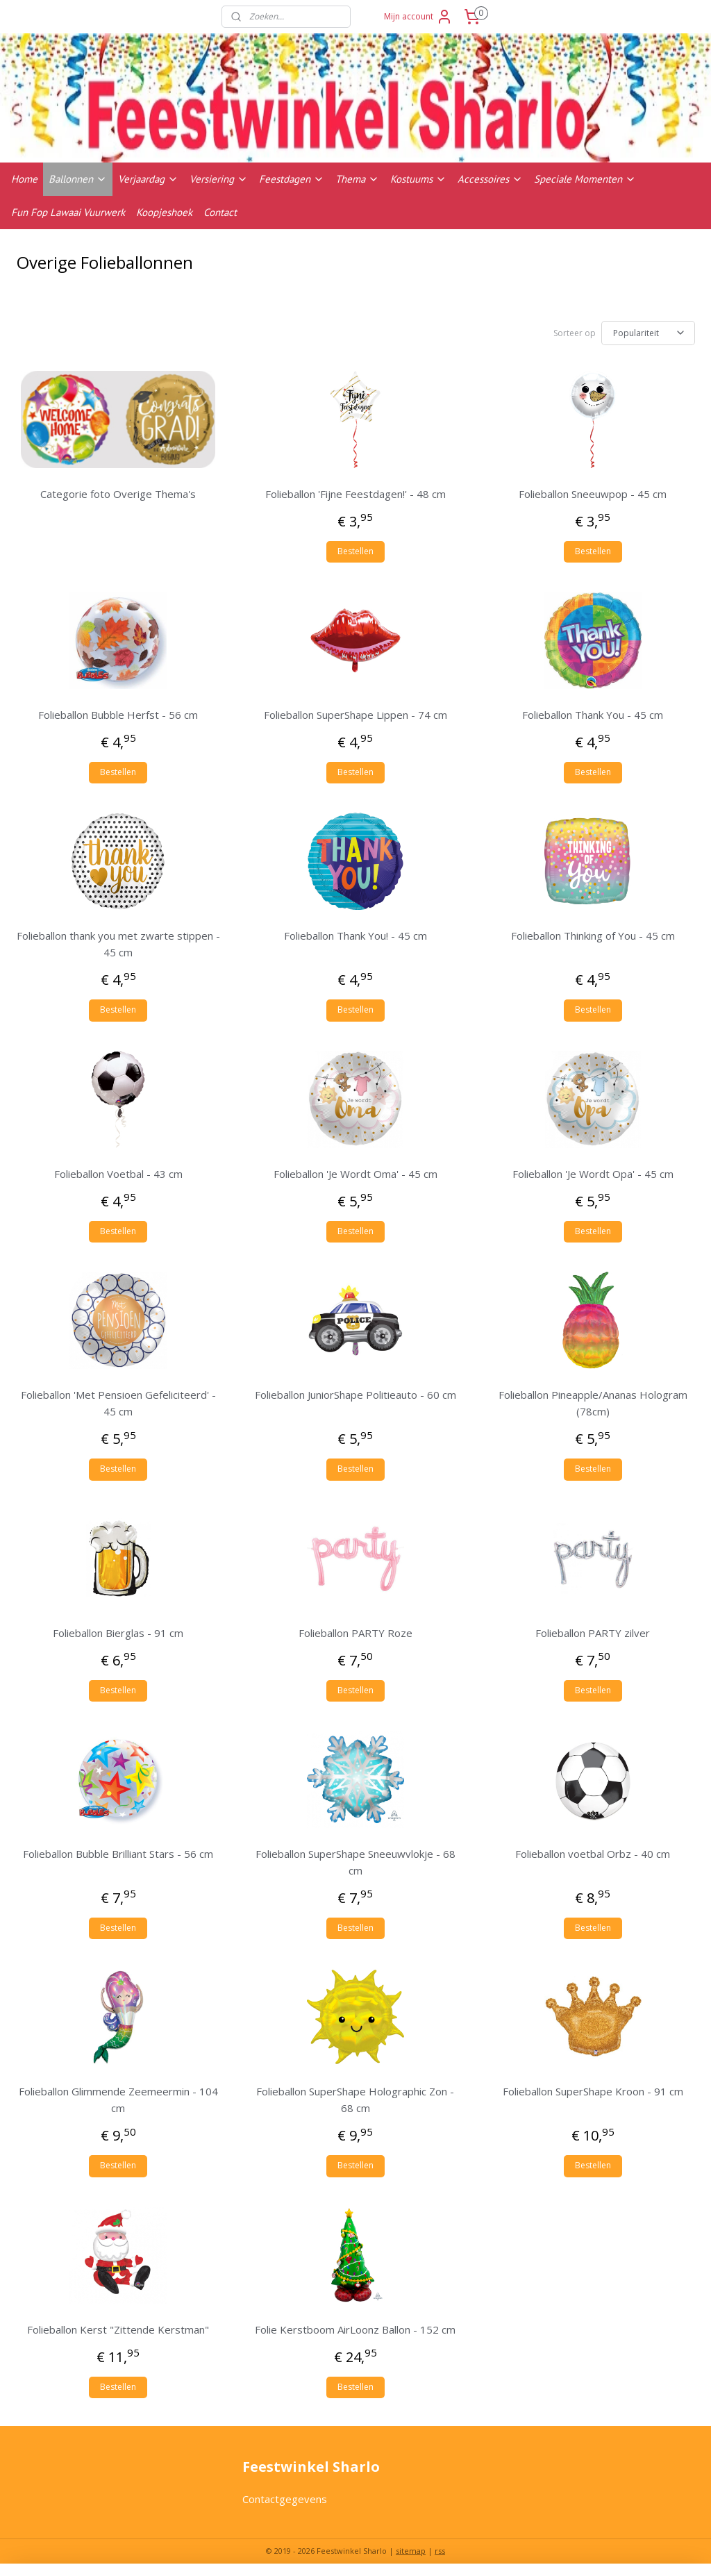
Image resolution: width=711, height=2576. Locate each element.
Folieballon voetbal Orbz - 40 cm (592, 1854)
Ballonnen (78, 178)
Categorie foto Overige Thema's (118, 494)
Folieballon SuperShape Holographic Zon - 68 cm (355, 2100)
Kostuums (418, 178)
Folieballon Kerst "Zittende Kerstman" (118, 2329)
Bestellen (355, 551)
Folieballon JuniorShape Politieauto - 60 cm (355, 1395)
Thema (357, 178)
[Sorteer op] (648, 333)
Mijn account (418, 16)
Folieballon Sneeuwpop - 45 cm (593, 494)
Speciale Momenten (585, 178)
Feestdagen (291, 178)
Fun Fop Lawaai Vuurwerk (68, 212)
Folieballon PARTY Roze (355, 1633)
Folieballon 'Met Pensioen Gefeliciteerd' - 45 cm (118, 1403)
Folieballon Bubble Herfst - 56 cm (118, 715)
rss (440, 2550)
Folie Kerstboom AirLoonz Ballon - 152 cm (355, 2329)
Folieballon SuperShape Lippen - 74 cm (355, 715)
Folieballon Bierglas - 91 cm (118, 1633)
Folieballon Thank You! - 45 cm (355, 936)
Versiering (219, 178)
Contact (220, 212)
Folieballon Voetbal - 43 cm (118, 1174)
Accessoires (490, 178)
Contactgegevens (284, 2499)
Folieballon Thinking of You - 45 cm (593, 936)
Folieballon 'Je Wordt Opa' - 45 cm (593, 1174)
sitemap (411, 2550)
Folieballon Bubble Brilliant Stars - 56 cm (118, 1854)
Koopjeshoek (164, 212)
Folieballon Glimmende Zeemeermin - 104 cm (118, 2100)
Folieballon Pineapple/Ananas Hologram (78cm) (593, 1403)
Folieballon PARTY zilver (592, 1633)
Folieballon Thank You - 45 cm (592, 715)
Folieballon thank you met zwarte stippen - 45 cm (118, 944)
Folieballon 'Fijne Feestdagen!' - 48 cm (355, 494)
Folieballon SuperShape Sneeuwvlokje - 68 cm (355, 1862)
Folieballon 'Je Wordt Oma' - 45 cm (355, 1174)
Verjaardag (148, 178)
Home (24, 178)
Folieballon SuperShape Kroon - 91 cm (593, 2092)
